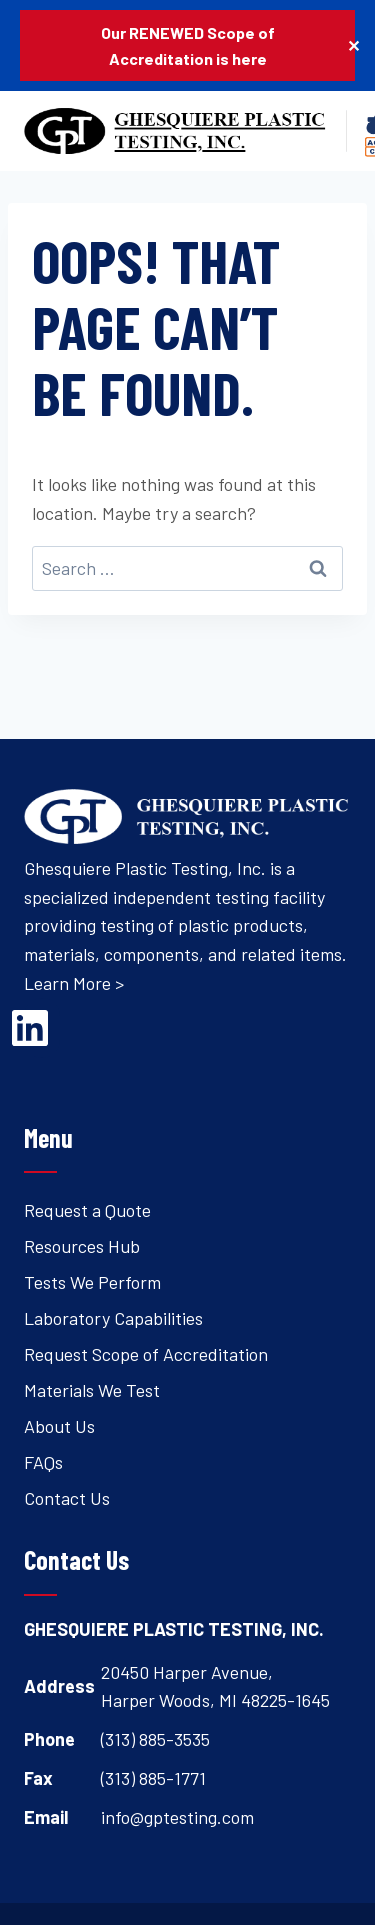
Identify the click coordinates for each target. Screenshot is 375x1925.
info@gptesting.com (177, 1817)
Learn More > (74, 983)
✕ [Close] (353, 45)
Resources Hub (82, 1246)
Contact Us (67, 1498)
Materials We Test (92, 1390)
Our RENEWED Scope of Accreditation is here (188, 45)
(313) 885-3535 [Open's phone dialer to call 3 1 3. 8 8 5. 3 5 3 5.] (155, 1739)
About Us (59, 1426)
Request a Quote (87, 1210)
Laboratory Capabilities (113, 1318)
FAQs (43, 1462)
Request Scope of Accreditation (146, 1354)
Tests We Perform (92, 1282)
